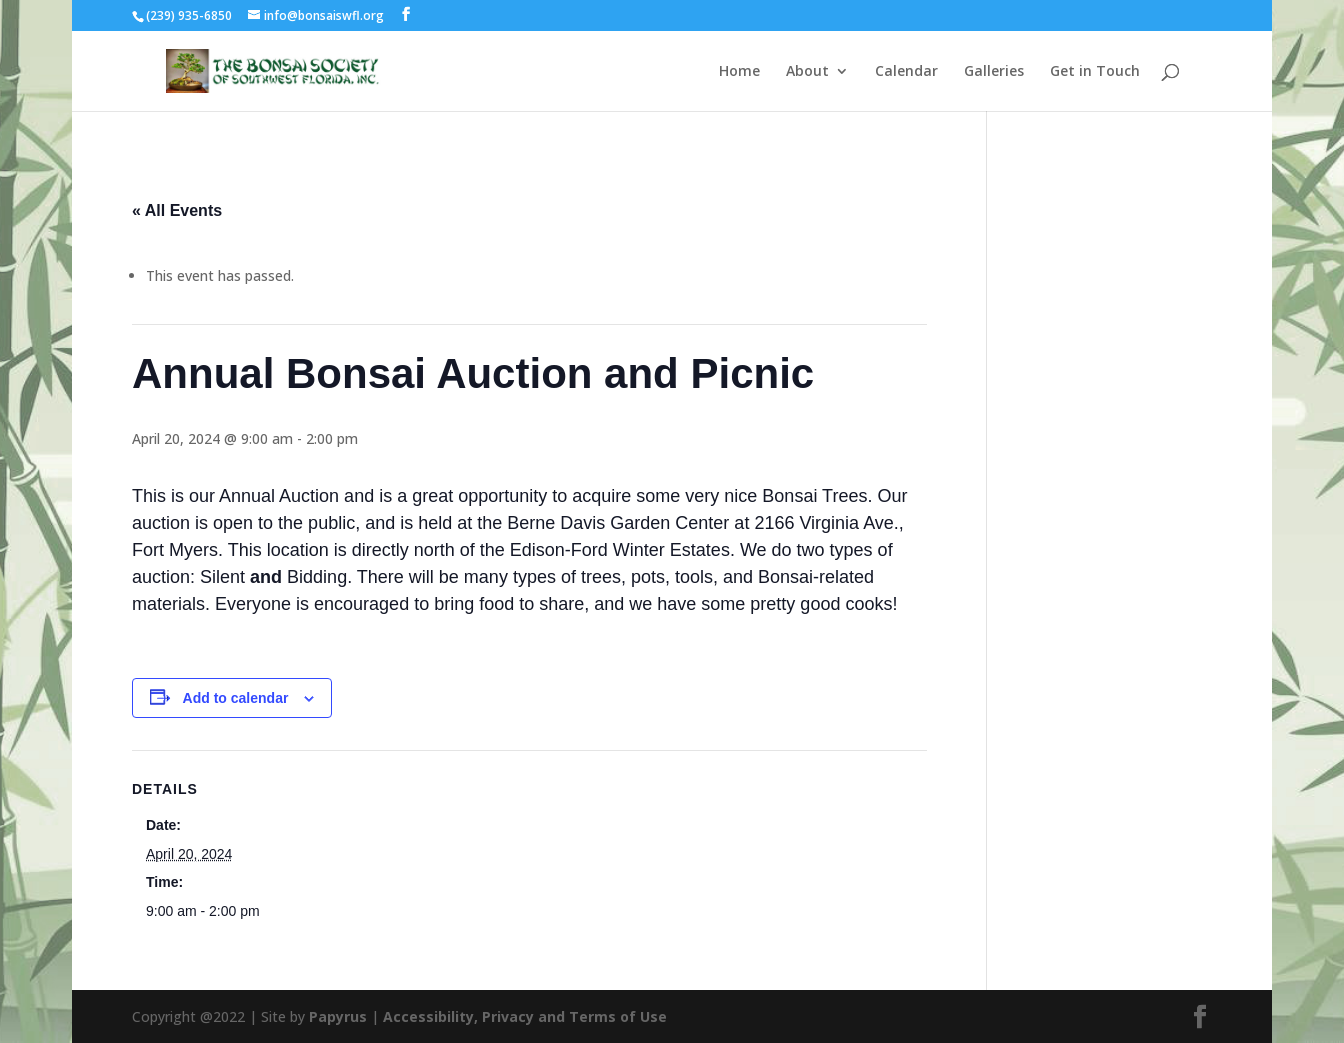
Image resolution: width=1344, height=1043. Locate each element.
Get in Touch (1095, 72)
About (807, 72)
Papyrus (338, 1016)
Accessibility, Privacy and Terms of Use (525, 1016)
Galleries (994, 72)
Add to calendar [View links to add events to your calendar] (236, 698)
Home (739, 72)
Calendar (906, 72)
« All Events (177, 210)
